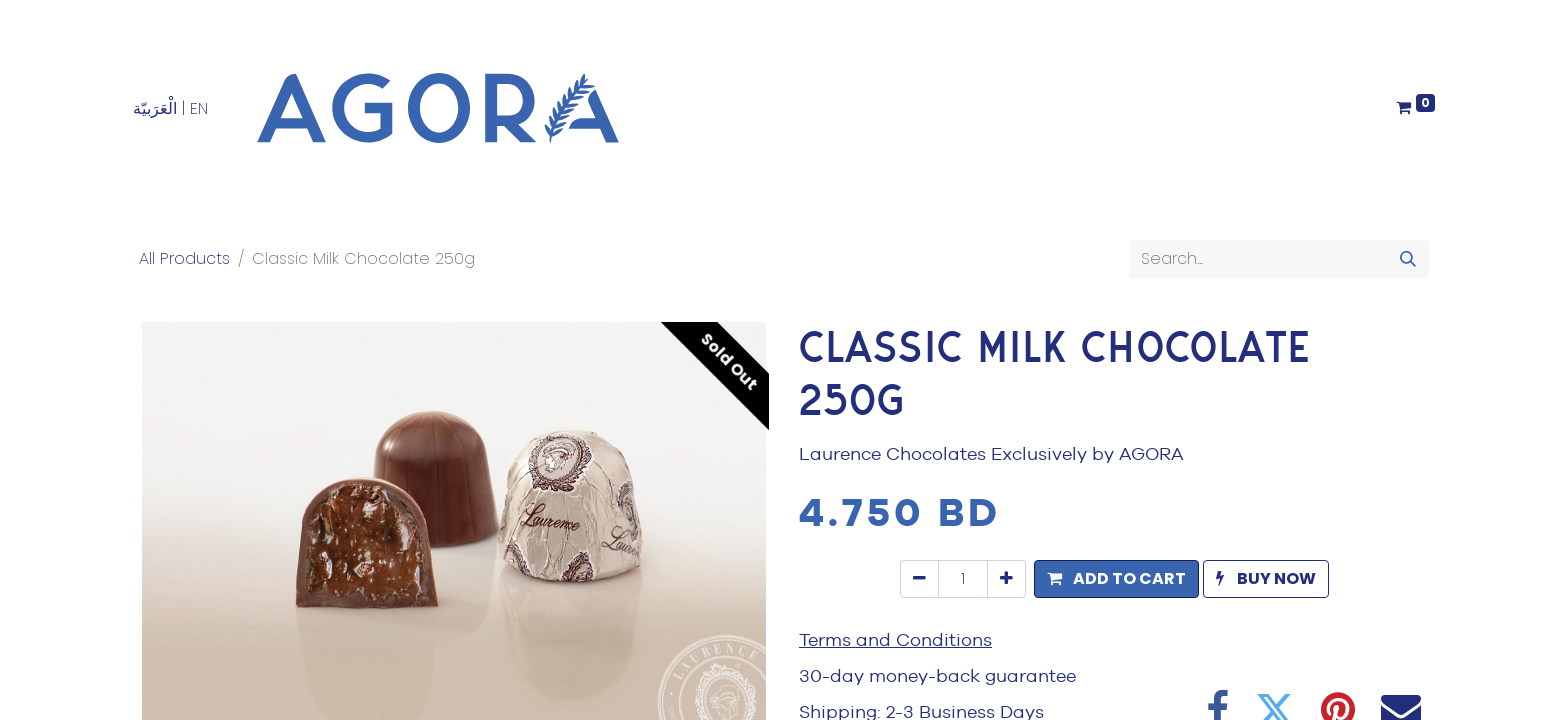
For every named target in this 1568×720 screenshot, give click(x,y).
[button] (1116, 579)
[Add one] (1006, 579)
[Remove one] (919, 579)
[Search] (1408, 259)
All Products (184, 258)
